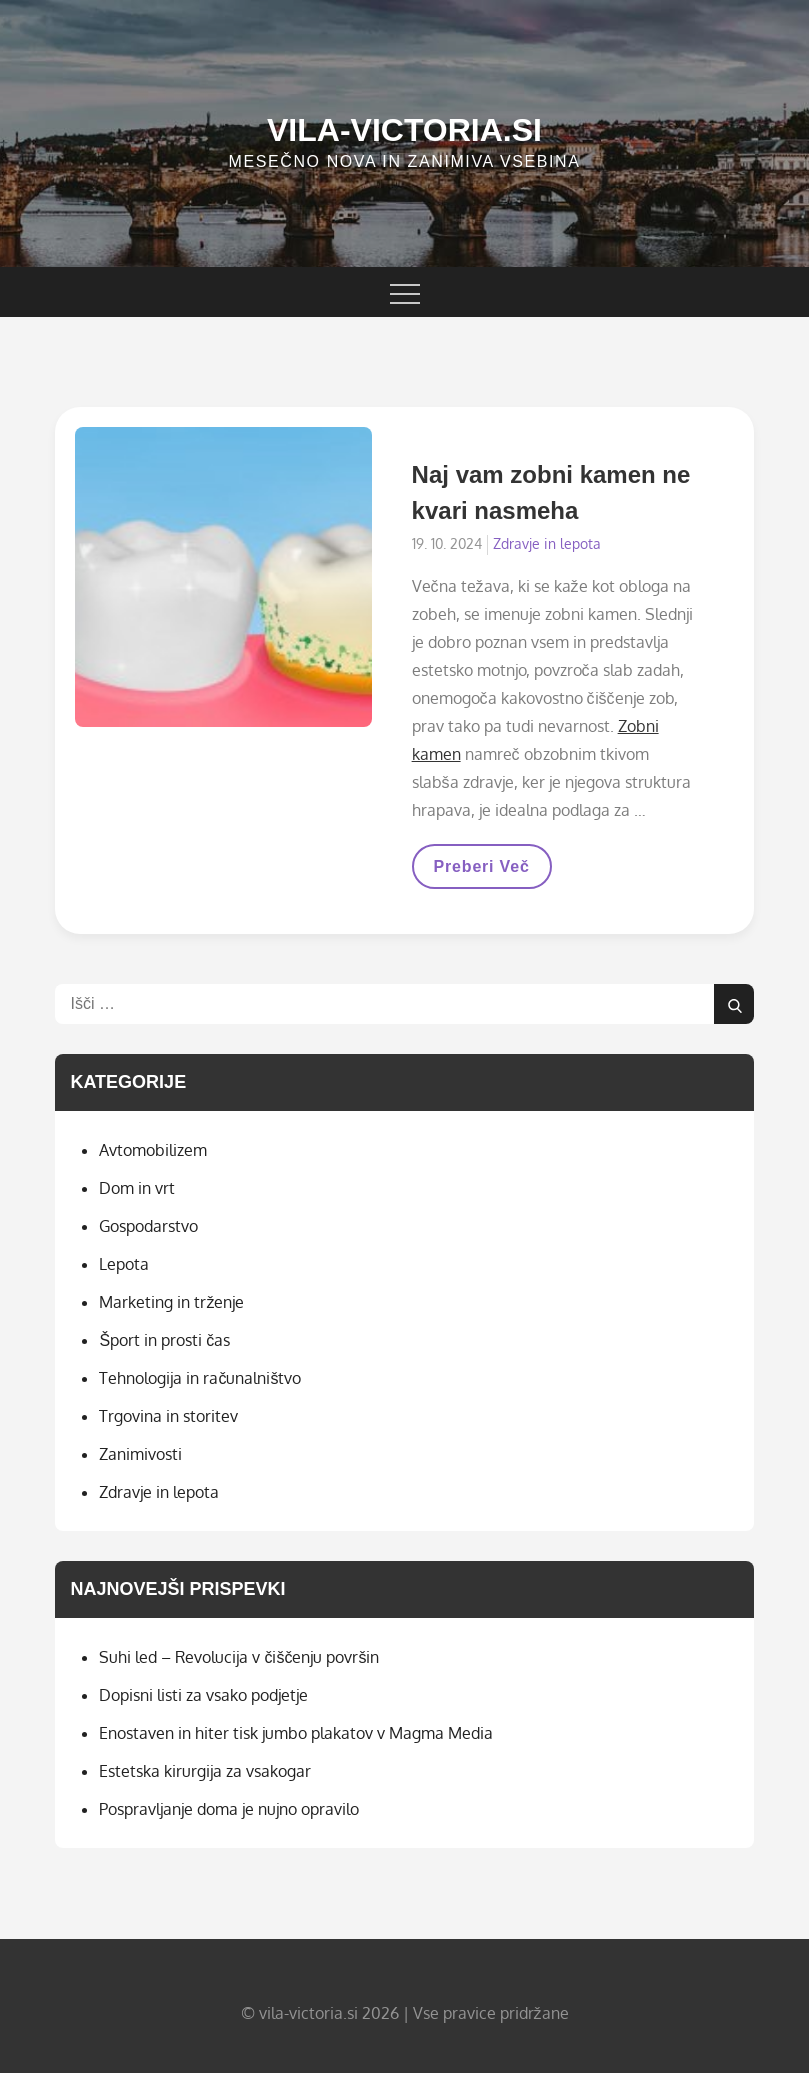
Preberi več (481, 873)
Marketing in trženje (171, 1302)
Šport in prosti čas (164, 1340)
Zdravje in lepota (547, 543)
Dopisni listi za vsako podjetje (203, 1695)
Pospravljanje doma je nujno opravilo (229, 1809)
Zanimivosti (140, 1454)
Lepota (124, 1264)
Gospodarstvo (148, 1226)
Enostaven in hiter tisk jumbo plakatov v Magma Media (296, 1733)
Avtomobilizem (153, 1150)
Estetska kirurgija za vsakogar (205, 1771)
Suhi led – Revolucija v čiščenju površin (239, 1657)
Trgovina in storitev (168, 1416)
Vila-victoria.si (404, 130)
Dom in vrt (137, 1188)
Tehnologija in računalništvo (200, 1378)
